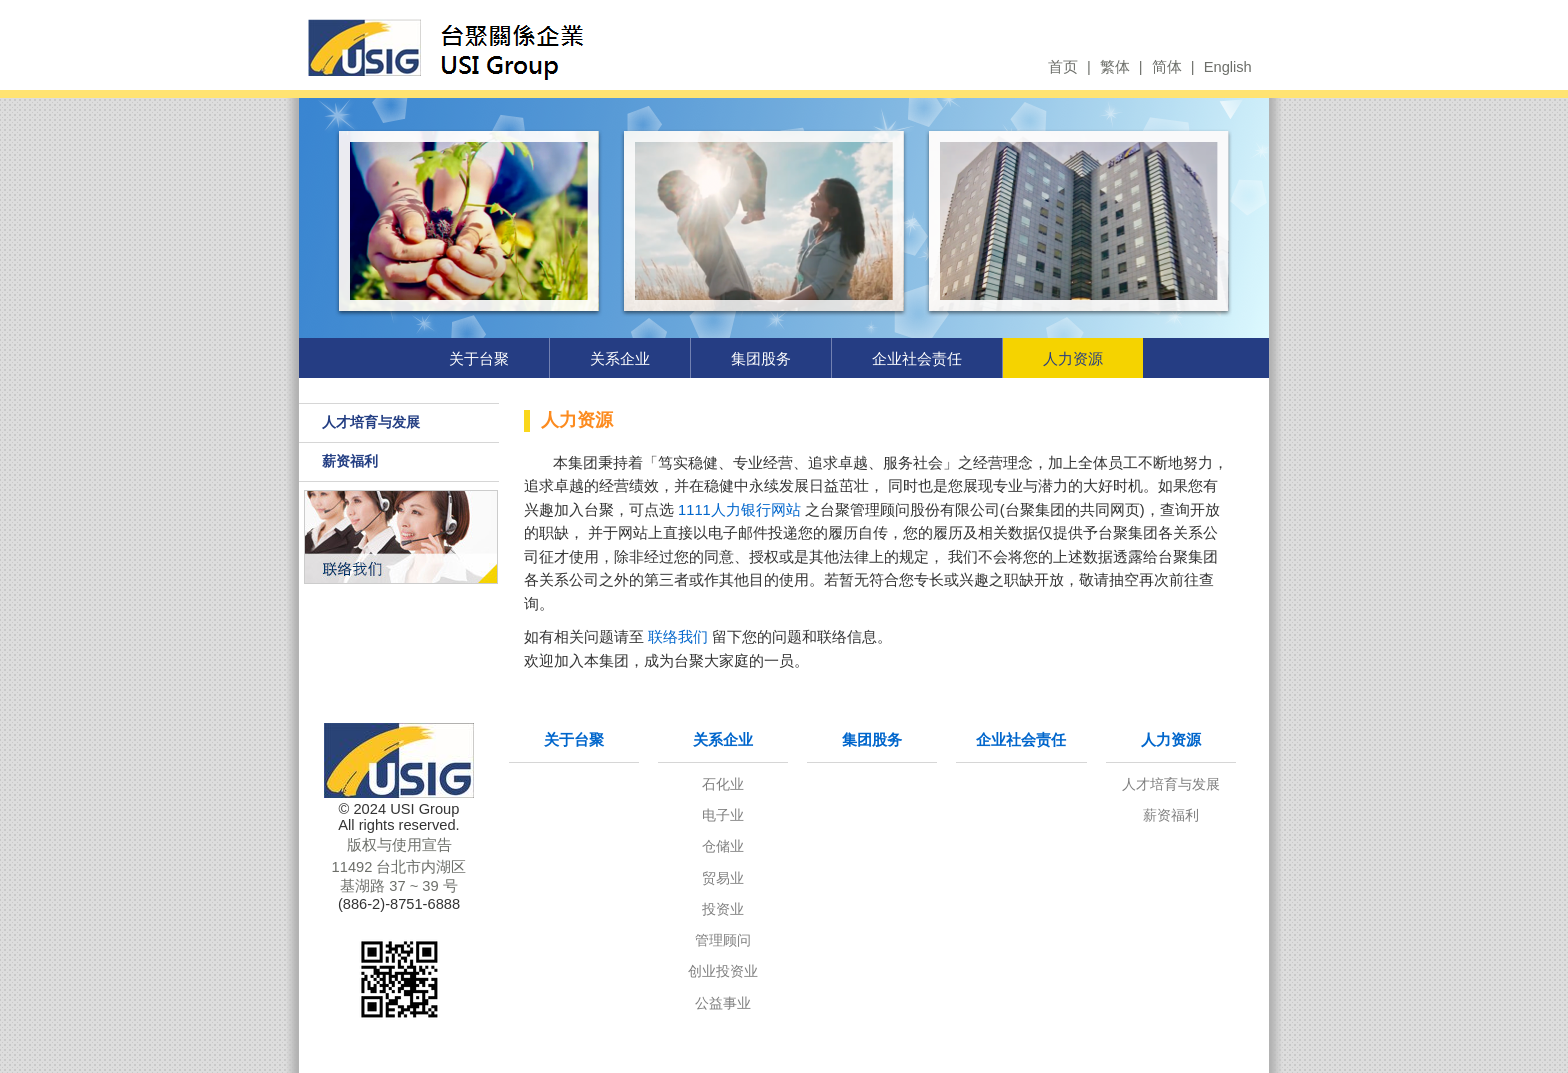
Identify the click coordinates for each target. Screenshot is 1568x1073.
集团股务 (761, 358)
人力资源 (1073, 358)
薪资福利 (350, 461)
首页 (1063, 67)
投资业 (723, 909)
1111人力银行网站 (739, 510)
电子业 (723, 815)
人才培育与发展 (371, 422)
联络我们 (678, 637)
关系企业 (620, 358)
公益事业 (723, 1003)
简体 (1167, 67)
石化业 (723, 784)
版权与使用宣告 (399, 845)
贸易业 (723, 878)
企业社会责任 (917, 358)
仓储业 (723, 846)
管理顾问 (723, 940)
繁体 (1115, 67)
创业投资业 (723, 971)
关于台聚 (479, 358)
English (1228, 67)
